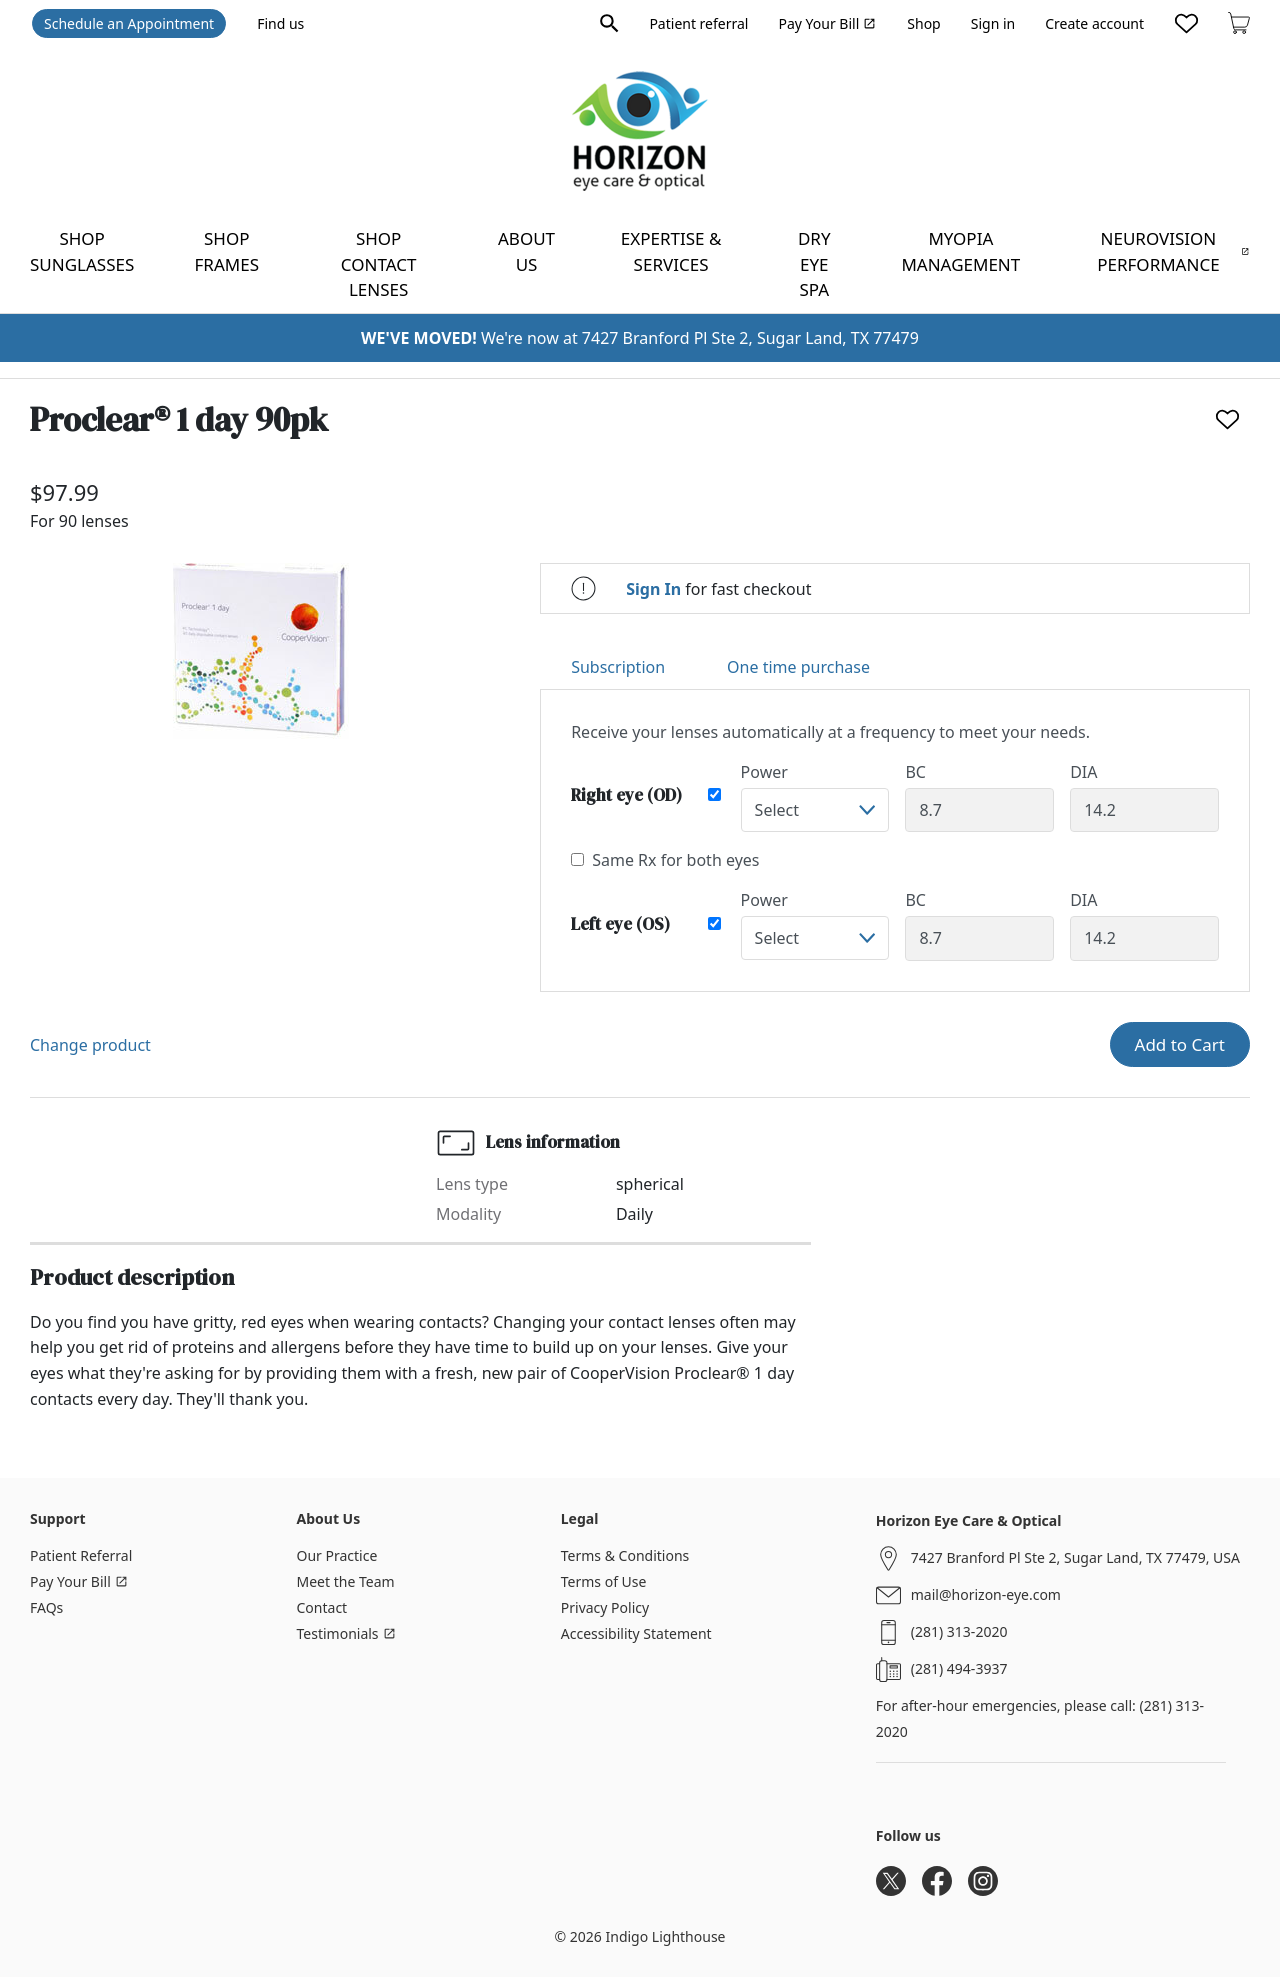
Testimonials (346, 1633)
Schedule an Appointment (129, 23)
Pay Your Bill (827, 23)
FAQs (46, 1607)
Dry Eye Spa (814, 264)
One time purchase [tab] (798, 667)
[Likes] (1186, 23)
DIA (1083, 772)
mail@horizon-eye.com (986, 1594)
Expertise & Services (671, 251)
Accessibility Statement (636, 1633)
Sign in (993, 23)
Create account (1094, 23)
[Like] (1227, 419)
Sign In (653, 589)
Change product (90, 1045)
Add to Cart (1180, 1044)
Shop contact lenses (379, 264)
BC (915, 772)
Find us (280, 23)
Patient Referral (81, 1555)
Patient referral (698, 23)
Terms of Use (604, 1581)
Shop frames (227, 251)
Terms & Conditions (625, 1555)
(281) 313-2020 (959, 1631)
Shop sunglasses (82, 251)
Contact (322, 1607)
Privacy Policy (605, 1607)
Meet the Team (346, 1581)
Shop (923, 23)
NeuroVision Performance (1173, 251)
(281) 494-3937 (959, 1668)
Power (764, 772)
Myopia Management (960, 251)
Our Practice (337, 1555)
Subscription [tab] (618, 667)
